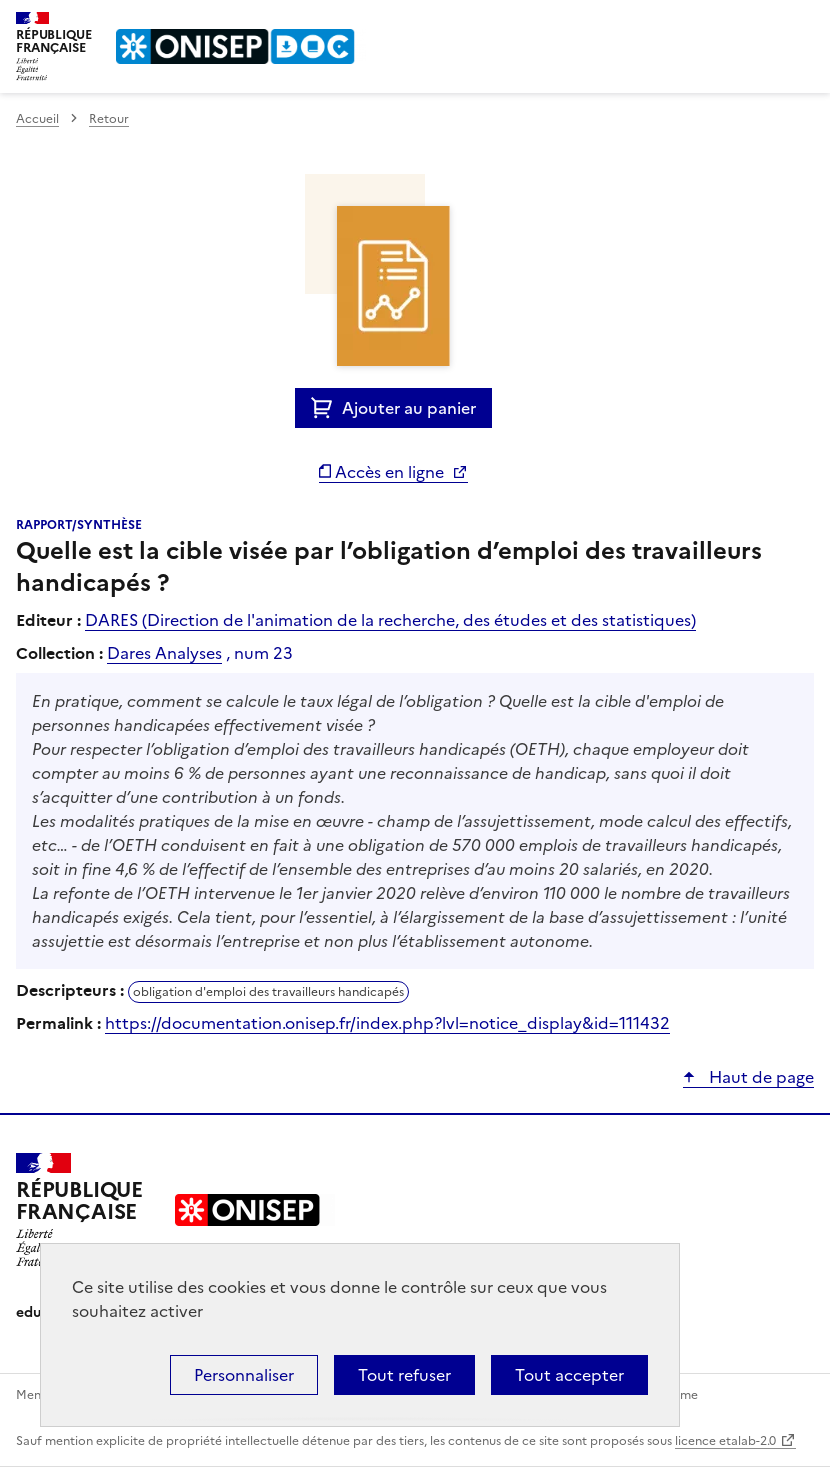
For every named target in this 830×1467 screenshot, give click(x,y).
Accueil (37, 119)
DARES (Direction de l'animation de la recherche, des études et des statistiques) (390, 620)
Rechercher (762, 24)
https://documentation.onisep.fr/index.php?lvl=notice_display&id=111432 (387, 1023)
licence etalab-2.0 (725, 1441)
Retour (109, 119)
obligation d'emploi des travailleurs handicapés (268, 992)
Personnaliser (244, 1375)
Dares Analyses (164, 653)
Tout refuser (404, 1375)
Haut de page (759, 1077)
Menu (802, 24)
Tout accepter (569, 1375)
